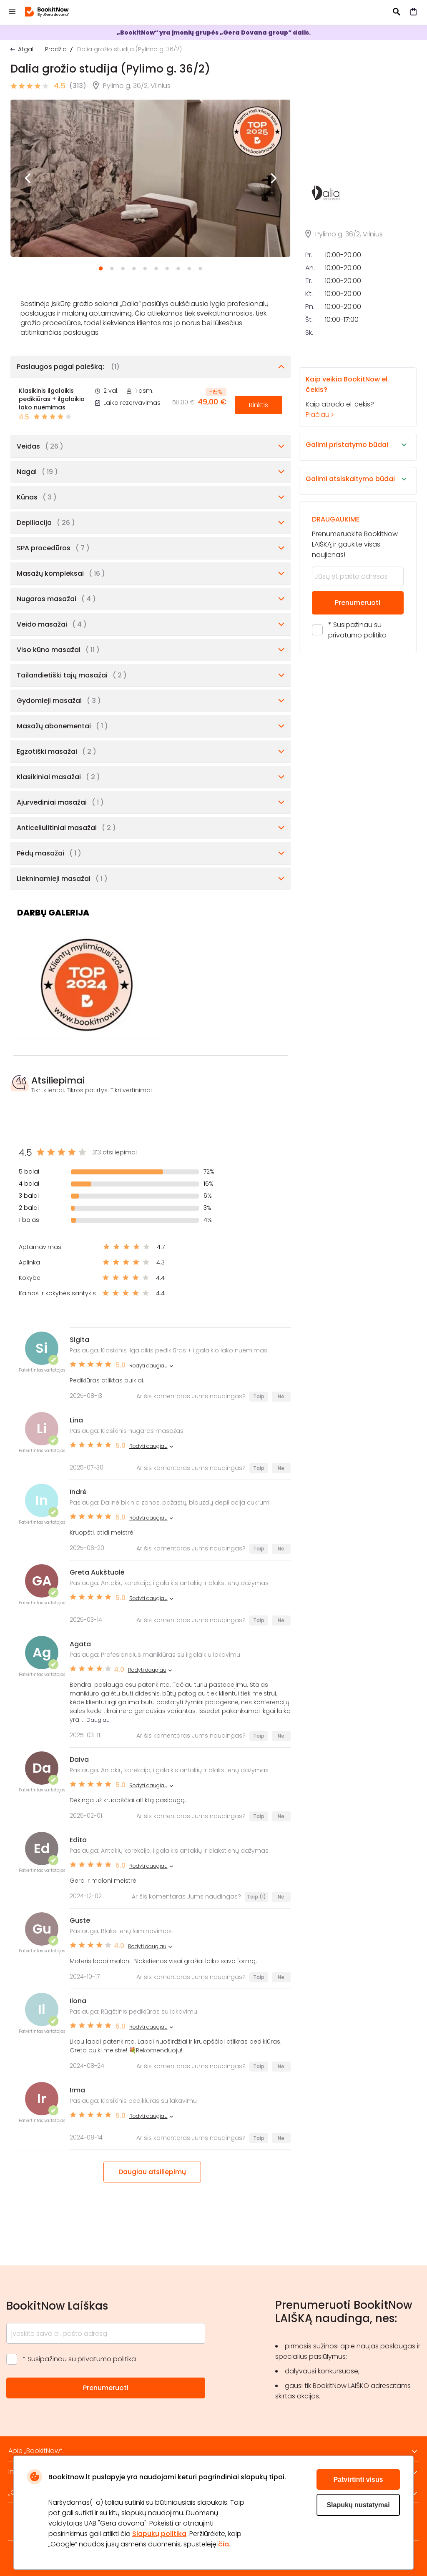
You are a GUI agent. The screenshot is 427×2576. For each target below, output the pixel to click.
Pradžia (56, 49)
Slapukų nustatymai (358, 2504)
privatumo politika (357, 725)
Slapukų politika (159, 2533)
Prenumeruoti (357, 692)
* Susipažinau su (357, 720)
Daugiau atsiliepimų (152, 2172)
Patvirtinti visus (358, 2479)
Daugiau (98, 1720)
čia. (224, 2544)
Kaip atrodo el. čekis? (350, 486)
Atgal (25, 49)
